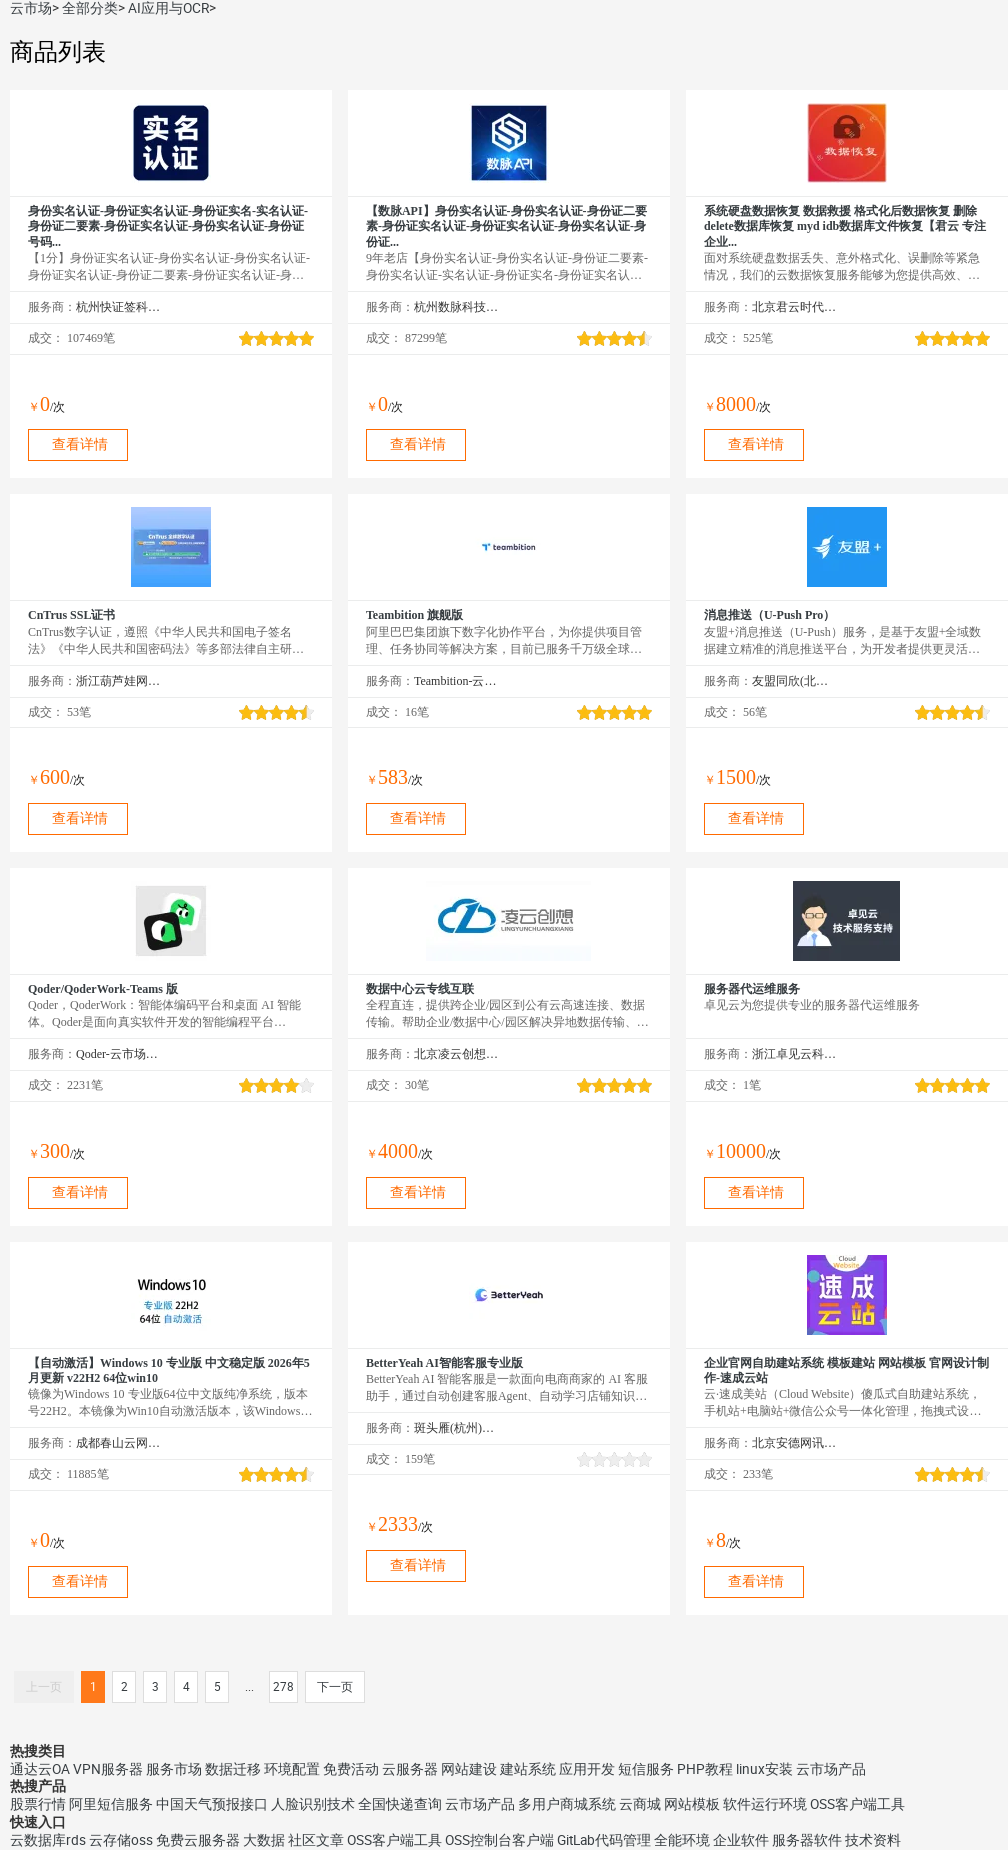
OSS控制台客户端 (499, 1840)
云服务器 (410, 1769)
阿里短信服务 (111, 1804)
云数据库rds (48, 1840)
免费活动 (351, 1769)
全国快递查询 (400, 1804)
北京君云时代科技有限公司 (794, 307)
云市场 (31, 8)
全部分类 (90, 8)
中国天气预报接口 (212, 1804)
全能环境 (682, 1840)
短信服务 (646, 1769)
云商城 (640, 1804)
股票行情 (38, 1804)
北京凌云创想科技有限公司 (456, 1054)
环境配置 (292, 1769)
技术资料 (873, 1840)
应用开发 (587, 1769)
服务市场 (174, 1769)
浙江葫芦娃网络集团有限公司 (118, 681)
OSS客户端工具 (857, 1804)
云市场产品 (831, 1769)
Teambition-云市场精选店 (456, 681)
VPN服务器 (108, 1769)
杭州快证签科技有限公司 (118, 307)
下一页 (335, 1687)
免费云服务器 (198, 1840)
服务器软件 (807, 1840)
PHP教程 (705, 1769)
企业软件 (741, 1840)
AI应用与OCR (168, 8)
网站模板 (692, 1804)
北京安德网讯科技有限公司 (794, 1443)
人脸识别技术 (313, 1804)
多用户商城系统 (567, 1804)
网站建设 (469, 1769)
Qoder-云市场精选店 (118, 1054)
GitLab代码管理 (604, 1840)
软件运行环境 (765, 1804)
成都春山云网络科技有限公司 (118, 1443)
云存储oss (121, 1840)
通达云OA (40, 1769)
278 (283, 1687)
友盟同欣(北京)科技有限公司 (794, 681)
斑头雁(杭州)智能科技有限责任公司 (456, 1428)
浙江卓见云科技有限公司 (794, 1054)
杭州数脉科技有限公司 (456, 307)
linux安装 (764, 1769)
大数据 (264, 1840)
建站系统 (528, 1769)
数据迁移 (233, 1769)
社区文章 (316, 1840)
